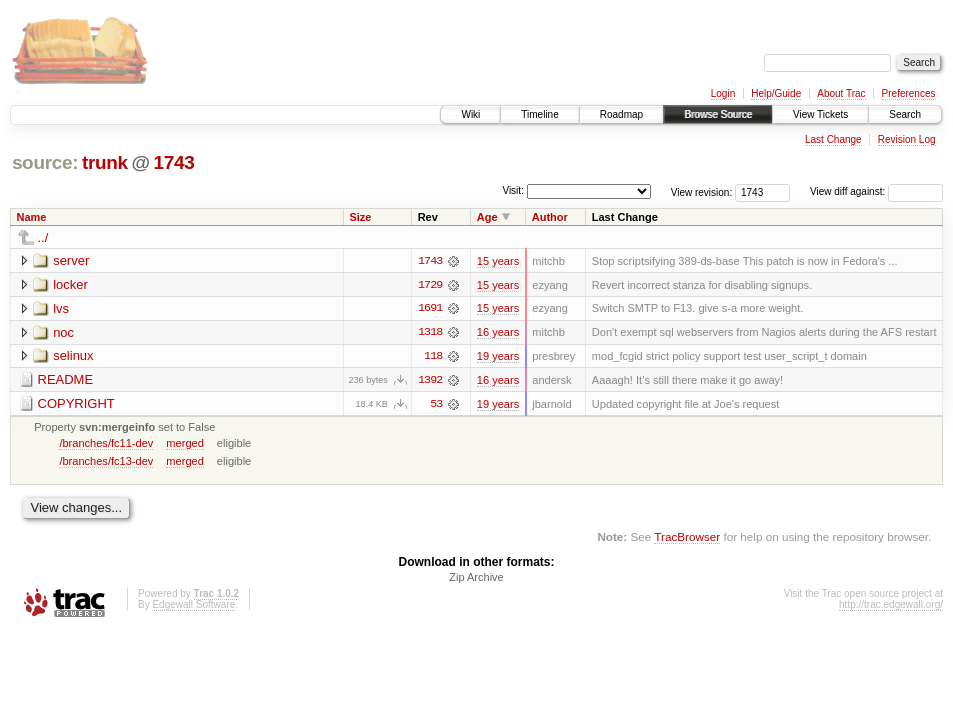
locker (70, 284)
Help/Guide (776, 93)
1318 (430, 333)
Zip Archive (476, 579)
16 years (498, 333)
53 (436, 405)
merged (184, 444)
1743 (173, 162)
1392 (430, 381)
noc (63, 332)
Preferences (909, 93)
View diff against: (876, 191)
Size (360, 217)
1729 (430, 285)
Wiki (470, 114)
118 (433, 357)
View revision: (702, 191)
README (66, 380)
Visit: (513, 190)
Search (905, 114)
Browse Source (718, 114)
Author (550, 217)
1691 (430, 309)
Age (487, 217)
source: (45, 162)
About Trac (841, 93)
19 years (498, 357)
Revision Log (907, 139)
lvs (61, 308)
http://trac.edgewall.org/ (891, 606)
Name (32, 217)
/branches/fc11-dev (106, 444)
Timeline (539, 114)
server (71, 260)
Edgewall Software (193, 606)
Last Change (833, 139)
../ (43, 237)
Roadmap (621, 114)
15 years (498, 261)
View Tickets (820, 114)
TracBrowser (687, 538)
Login (723, 93)
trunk (105, 162)
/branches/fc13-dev (106, 462)
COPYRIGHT (76, 404)
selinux (73, 356)
